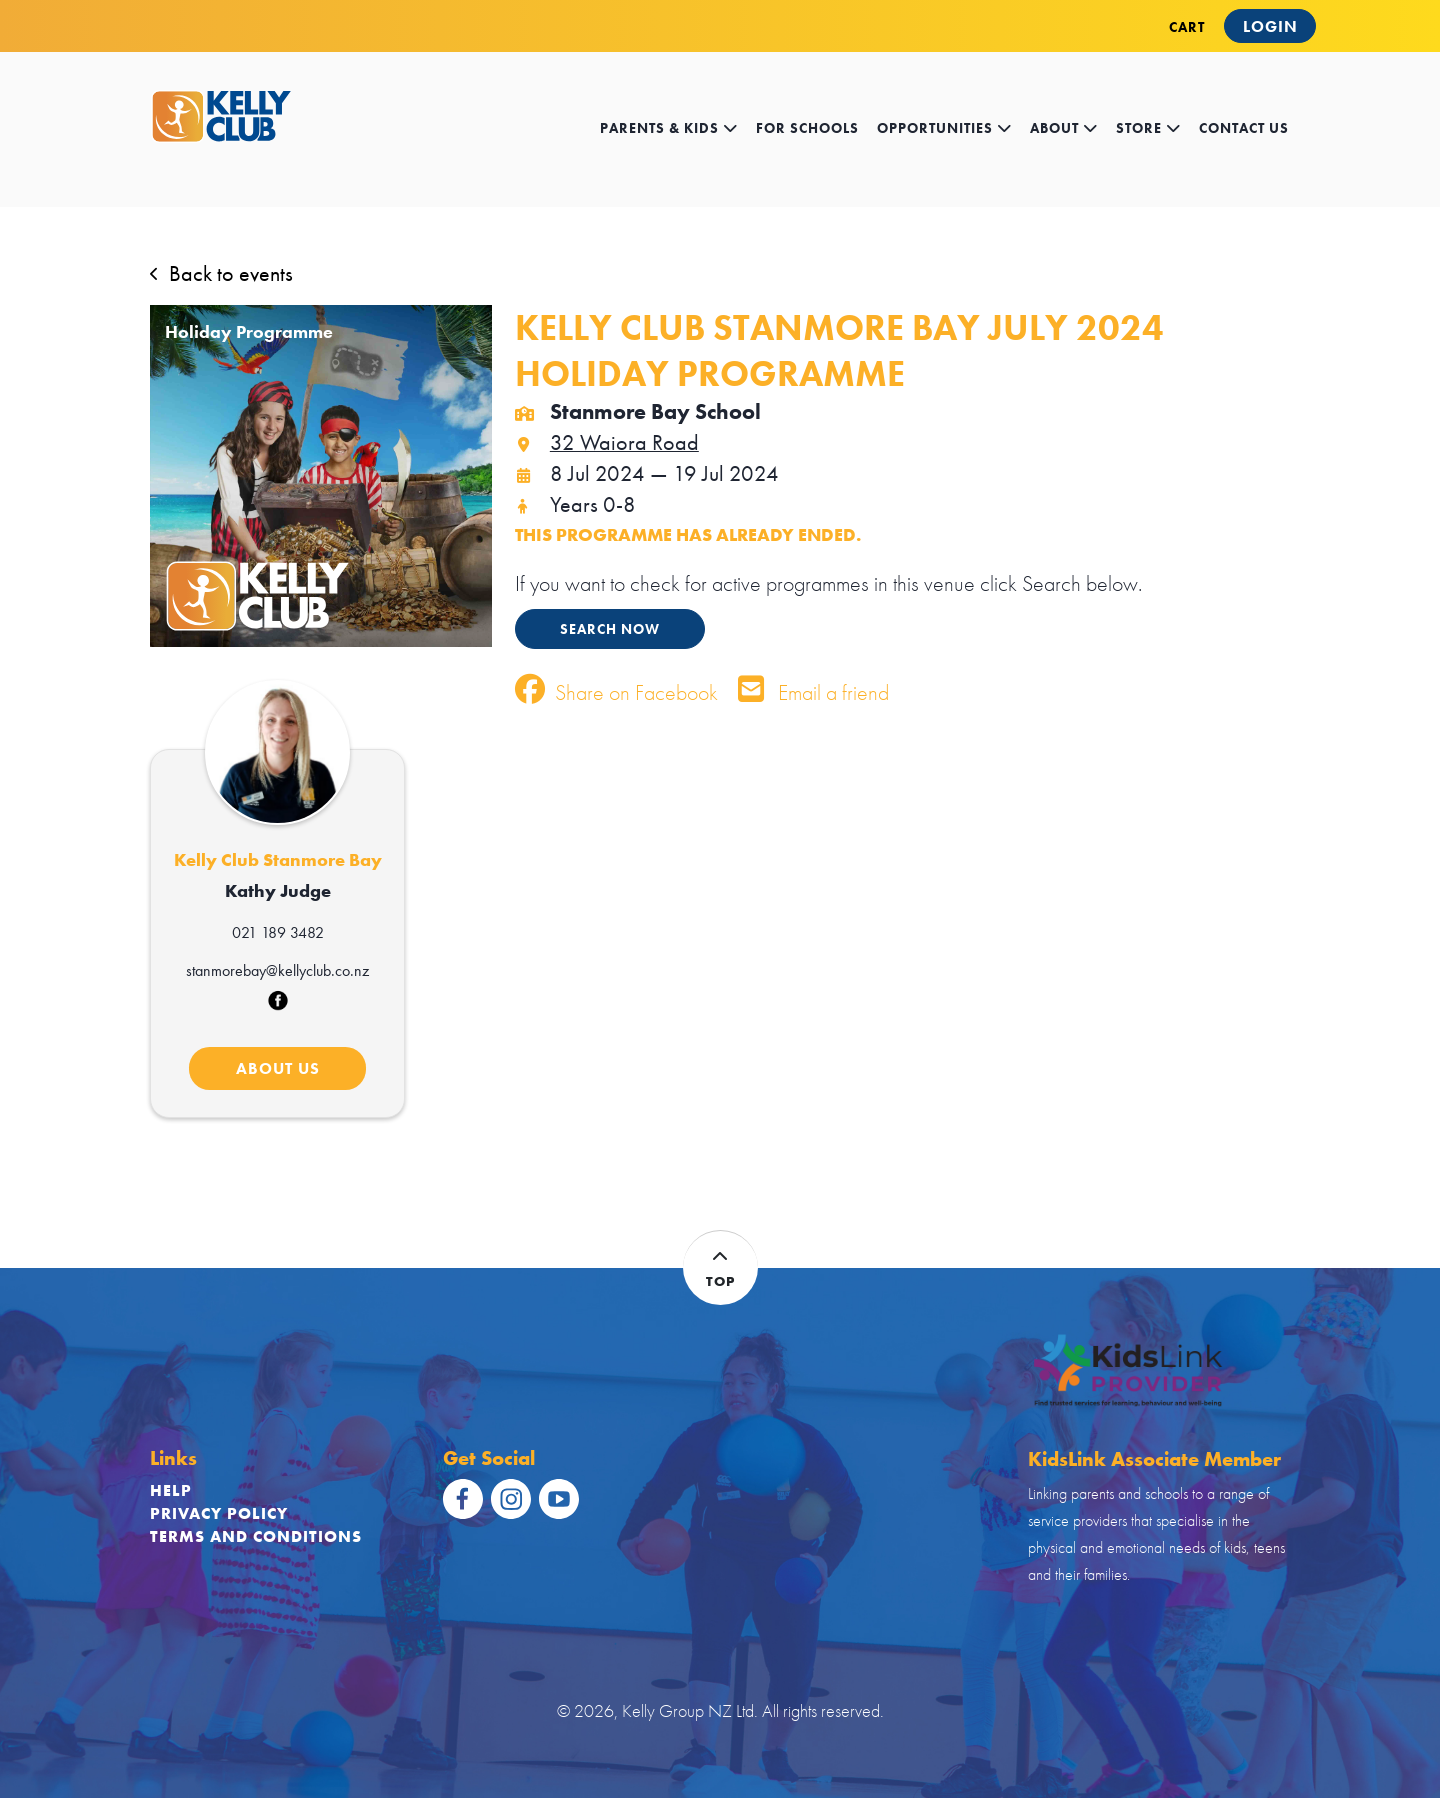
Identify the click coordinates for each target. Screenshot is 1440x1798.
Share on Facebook (616, 692)
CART (1187, 27)
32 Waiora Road (607, 442)
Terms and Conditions (256, 1536)
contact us (1244, 128)
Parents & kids (669, 128)
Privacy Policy (219, 1513)
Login (1270, 26)
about (1064, 128)
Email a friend (813, 692)
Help (171, 1490)
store (1148, 128)
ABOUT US (278, 1068)
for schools (807, 128)
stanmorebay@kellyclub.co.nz (277, 970)
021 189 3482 (278, 932)
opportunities (944, 128)
